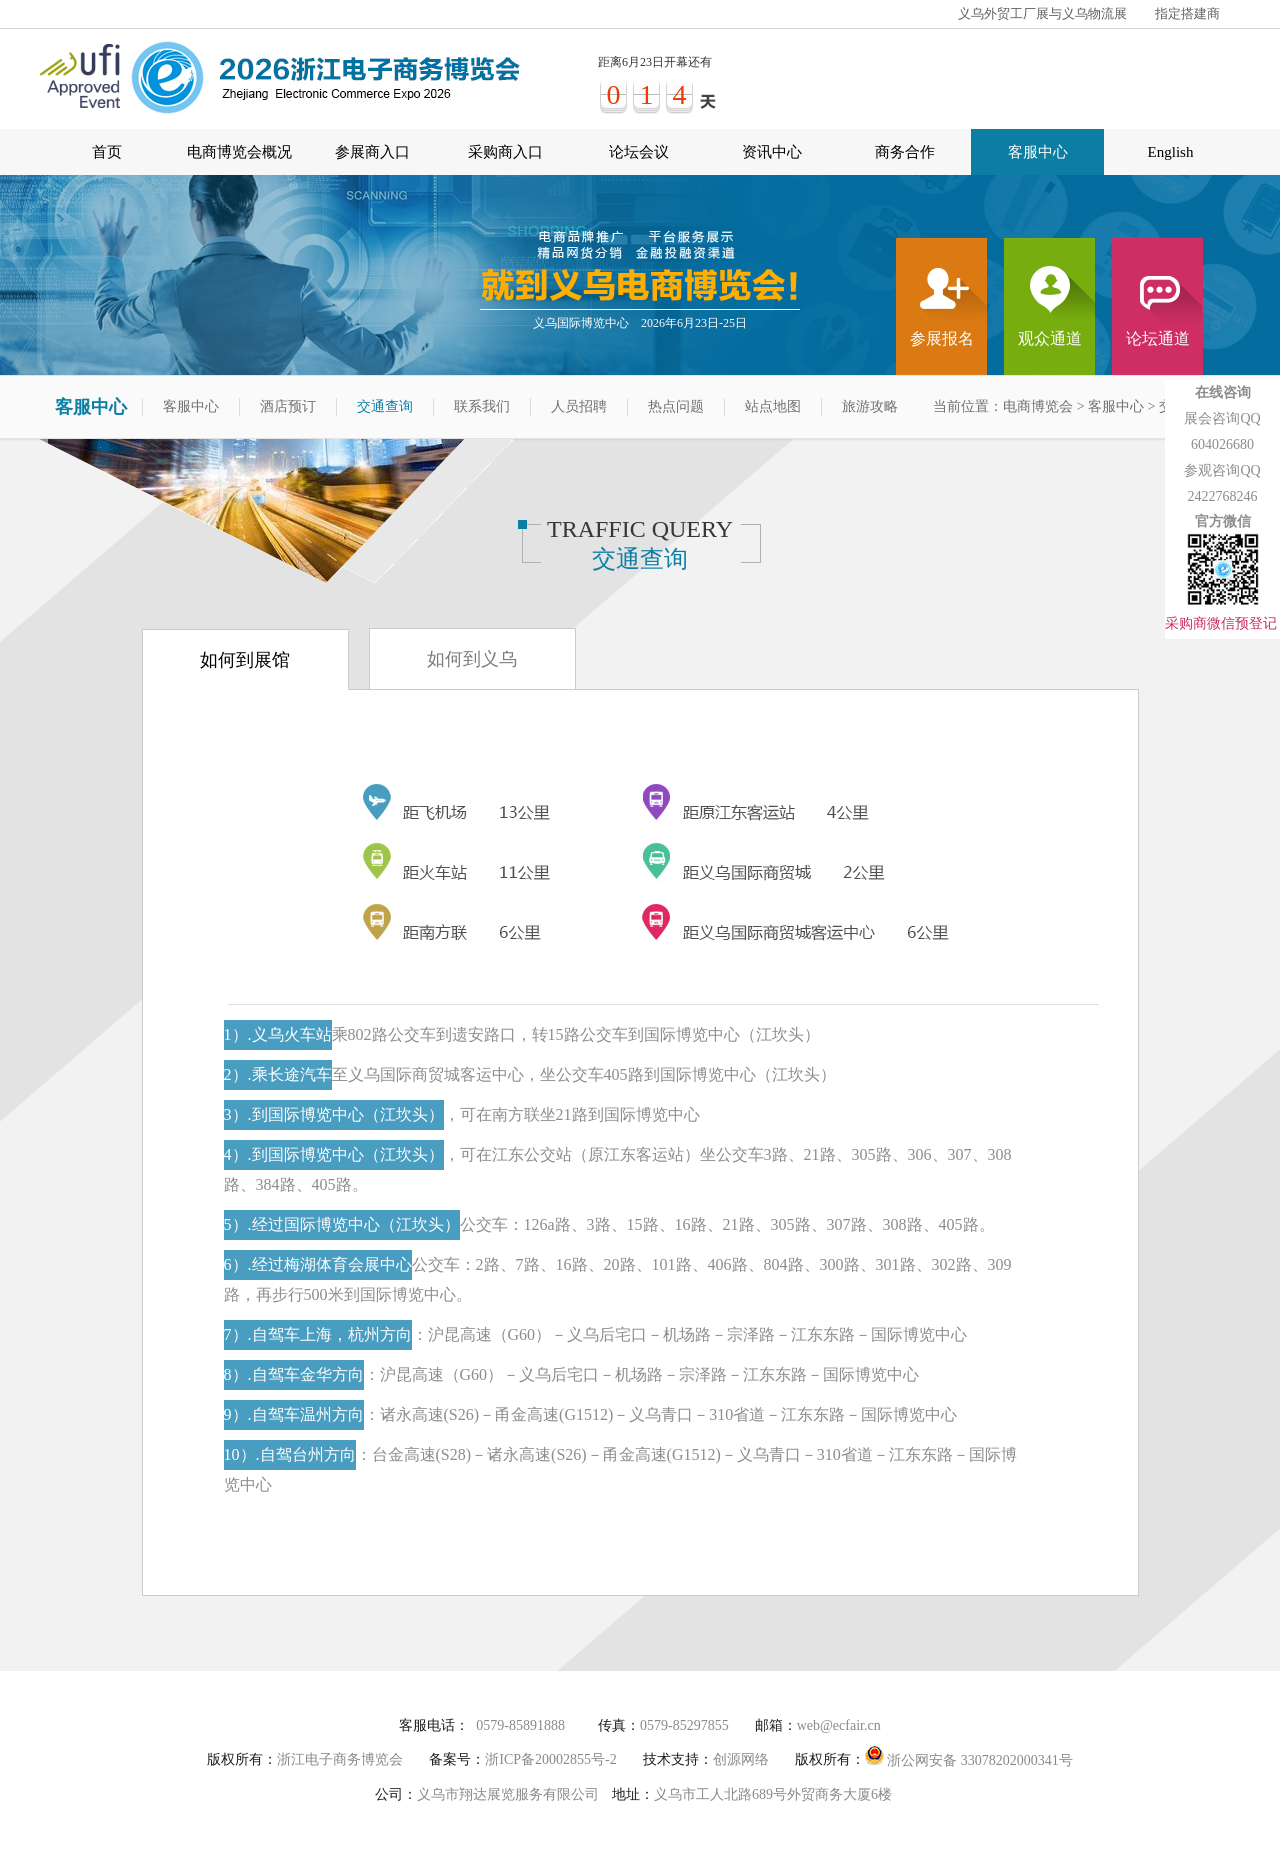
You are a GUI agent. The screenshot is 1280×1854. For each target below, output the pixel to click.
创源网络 (741, 1759)
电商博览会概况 (239, 152)
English (1171, 152)
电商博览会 (1038, 406)
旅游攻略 (870, 406)
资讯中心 (772, 152)
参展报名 (942, 338)
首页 (107, 152)
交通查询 (385, 406)
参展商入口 (372, 152)
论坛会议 (639, 152)
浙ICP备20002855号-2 (550, 1759)
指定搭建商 (1187, 13)
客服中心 (1038, 152)
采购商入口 (505, 152)
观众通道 (1050, 338)
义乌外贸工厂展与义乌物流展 (1042, 13)
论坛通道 (1158, 338)
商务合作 (905, 152)
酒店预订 (288, 406)
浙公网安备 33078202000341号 (969, 1756)
